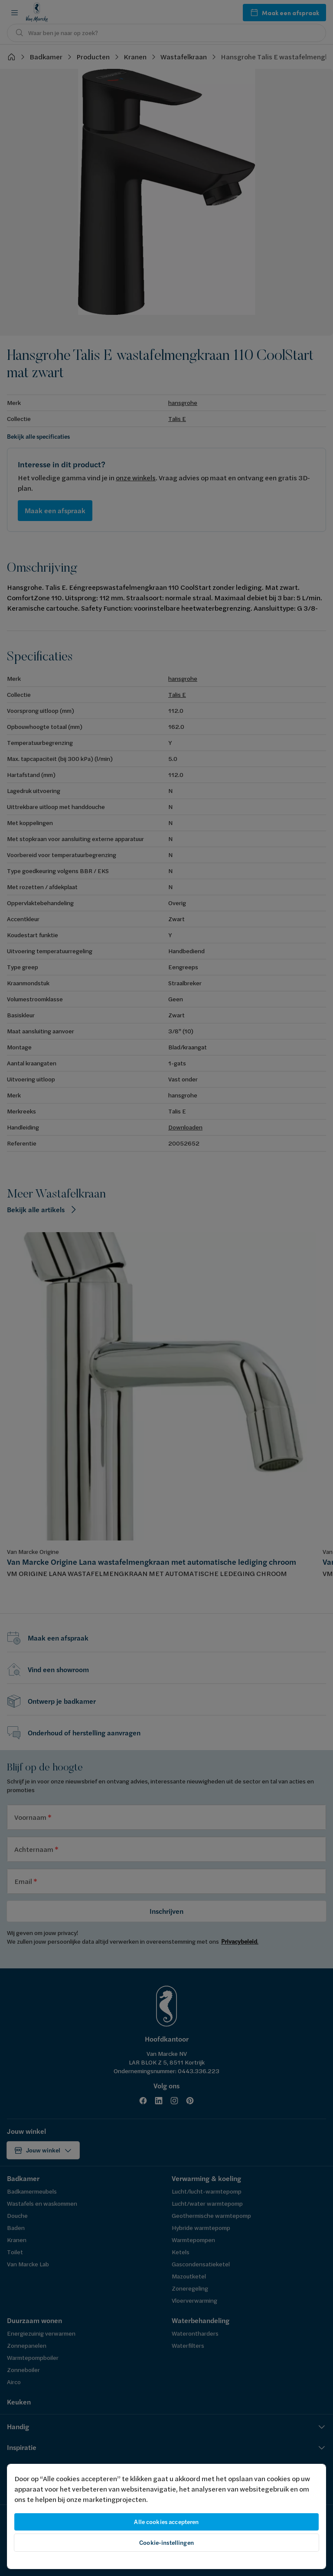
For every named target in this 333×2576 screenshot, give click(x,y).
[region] (166, 2516)
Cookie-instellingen (166, 2542)
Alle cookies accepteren (166, 2522)
